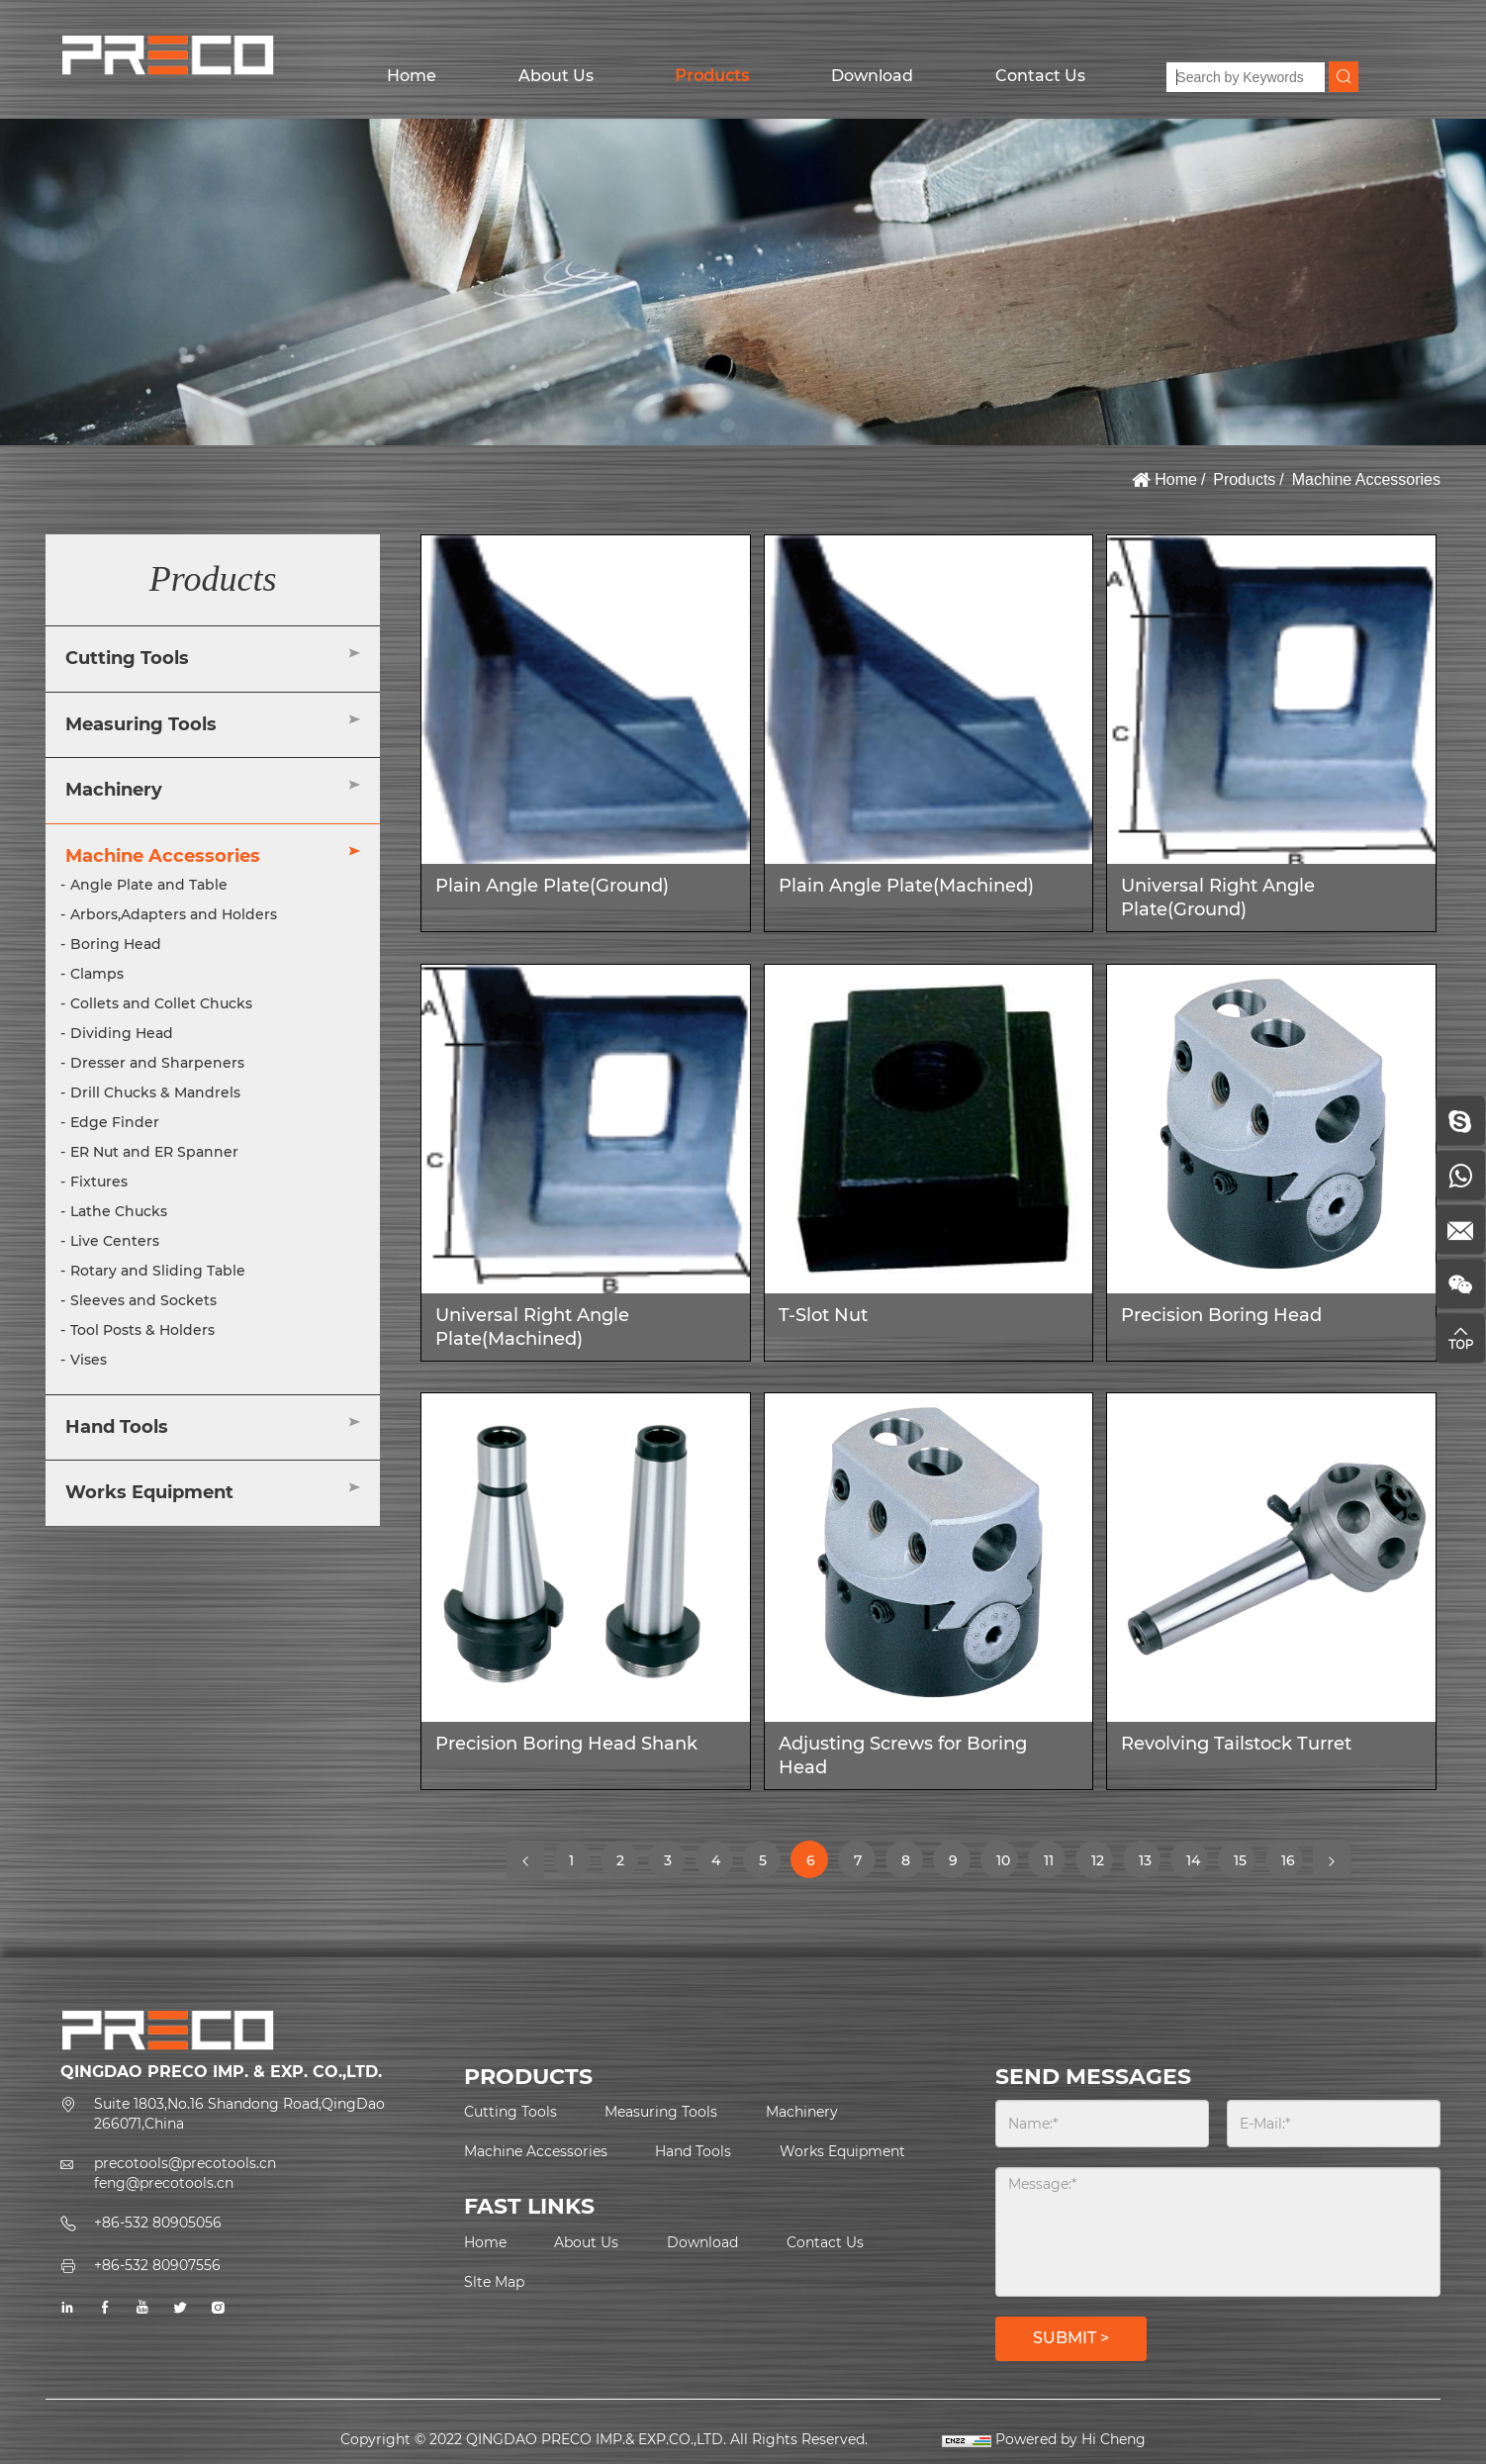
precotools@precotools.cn (185, 2163)
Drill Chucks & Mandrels (155, 1092)
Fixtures (99, 1181)
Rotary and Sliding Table (157, 1270)
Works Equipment (149, 1492)
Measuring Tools (141, 724)
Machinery (113, 790)
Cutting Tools (127, 658)
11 (1055, 1859)
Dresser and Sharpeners (157, 1063)
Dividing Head (121, 1033)
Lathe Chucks (118, 1211)
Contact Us (1040, 75)
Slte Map (494, 2282)
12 (1101, 1864)
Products (712, 75)
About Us (556, 75)
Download (872, 75)
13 (1149, 1864)
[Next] (1331, 1859)
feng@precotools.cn (163, 2183)
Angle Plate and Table (149, 885)
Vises (88, 1360)
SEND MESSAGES (1093, 2076)
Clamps (97, 974)
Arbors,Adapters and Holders (173, 914)
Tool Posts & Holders (142, 1330)
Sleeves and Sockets (143, 1300)
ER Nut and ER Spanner (154, 1152)
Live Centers (114, 1241)
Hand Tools (116, 1427)
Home (411, 75)
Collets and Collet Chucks (161, 1003)
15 (1244, 1864)
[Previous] (525, 1859)
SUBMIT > (1071, 2337)
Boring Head (115, 944)
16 (1291, 1864)
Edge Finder (114, 1122)
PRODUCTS (528, 2076)
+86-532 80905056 (158, 2222)
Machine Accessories (1366, 479)
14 (1196, 1864)
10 (1006, 1864)
